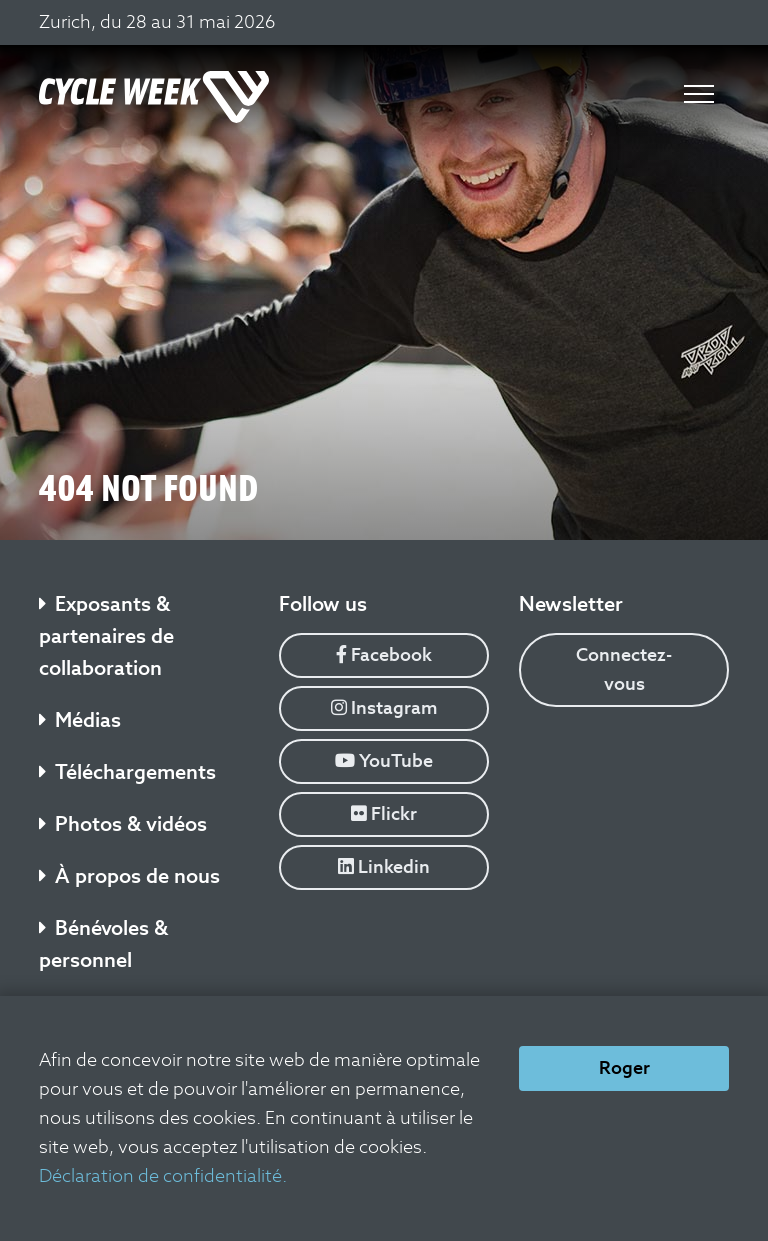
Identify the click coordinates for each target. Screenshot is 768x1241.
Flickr (384, 813)
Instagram (384, 707)
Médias (80, 720)
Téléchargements (127, 772)
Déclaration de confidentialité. (163, 1175)
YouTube (384, 760)
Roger (624, 1067)
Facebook (384, 654)
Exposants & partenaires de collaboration (106, 636)
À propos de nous (129, 876)
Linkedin (384, 866)
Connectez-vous (624, 669)
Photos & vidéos (123, 824)
